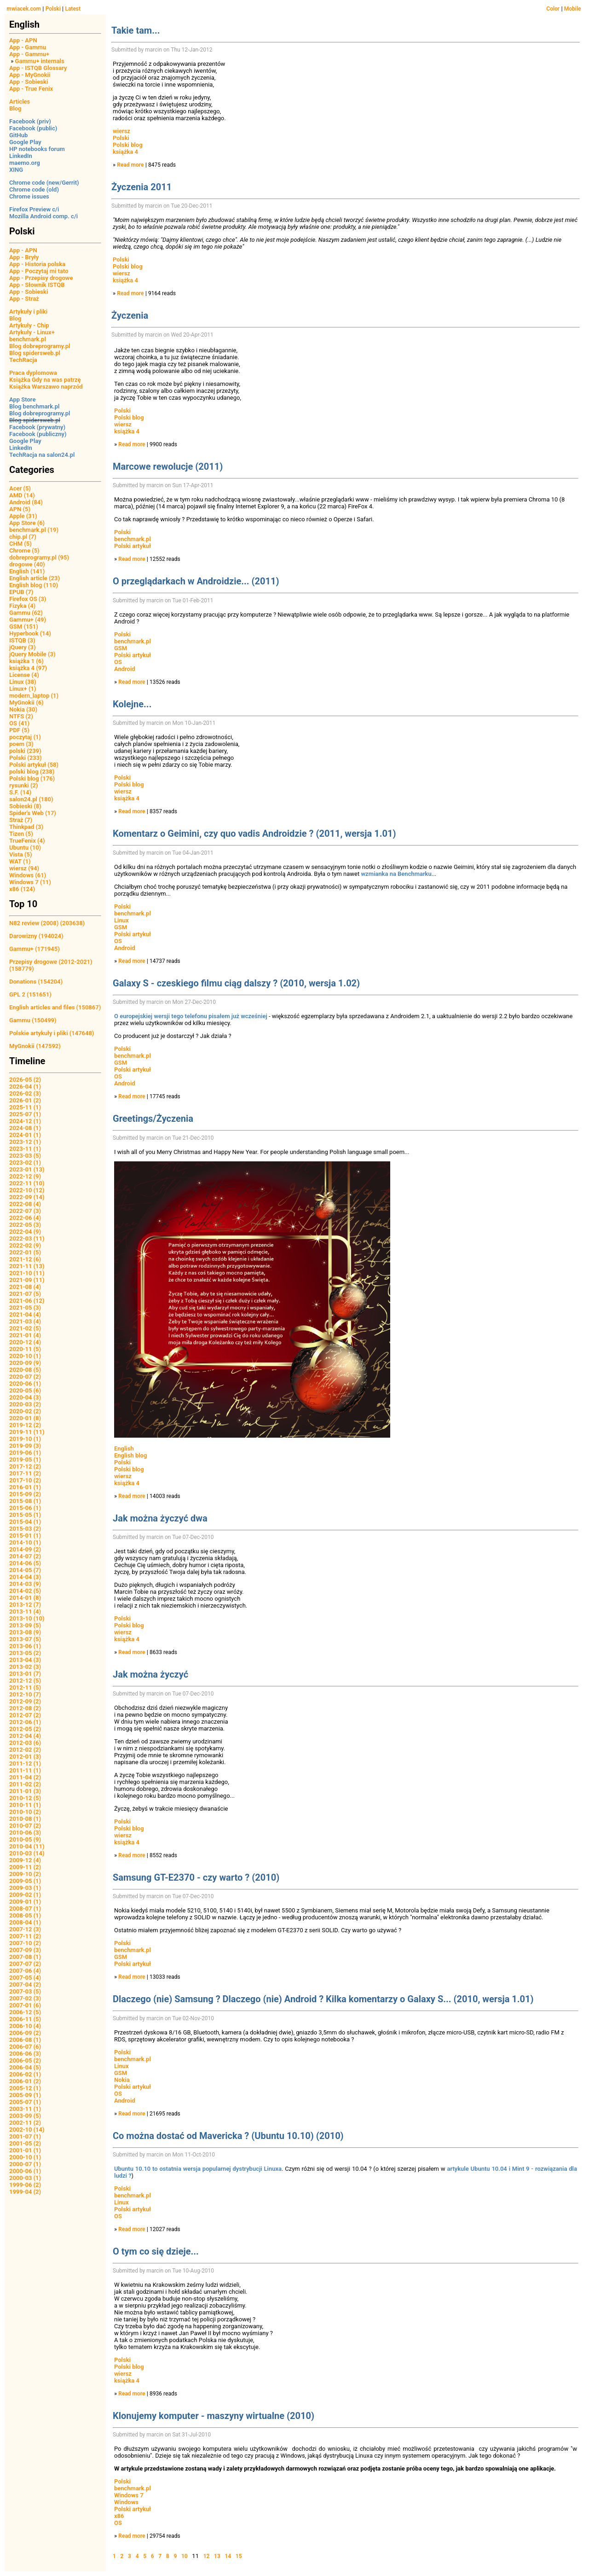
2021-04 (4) (25, 1314)
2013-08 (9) (25, 1632)
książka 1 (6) (26, 661)
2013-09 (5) (25, 1625)
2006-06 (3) (25, 2053)
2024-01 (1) (25, 1134)
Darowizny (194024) (36, 935)
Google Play (25, 142)
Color (553, 9)
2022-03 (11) (27, 1238)
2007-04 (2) (25, 1984)
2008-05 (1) (25, 1915)
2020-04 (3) (25, 1397)
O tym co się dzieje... (156, 2251)
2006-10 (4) (25, 2025)
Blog (15, 108)
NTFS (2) (21, 716)
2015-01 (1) (25, 1535)
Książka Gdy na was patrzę (45, 379)
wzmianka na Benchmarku (396, 873)
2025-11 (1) (25, 1107)
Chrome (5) (24, 550)
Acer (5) (20, 488)
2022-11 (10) (27, 1183)
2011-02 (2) (25, 1784)
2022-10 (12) (27, 1190)
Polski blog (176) (32, 778)
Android (124, 668)
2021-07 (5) (25, 1293)
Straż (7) (20, 819)
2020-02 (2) (25, 1411)
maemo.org (24, 162)
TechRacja (23, 359)
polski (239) (25, 750)
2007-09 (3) (25, 1950)
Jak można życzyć (150, 1674)
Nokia (122, 2079)
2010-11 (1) (25, 1804)
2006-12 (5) (25, 2012)
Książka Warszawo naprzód (46, 386)
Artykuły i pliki (28, 311)
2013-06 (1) (25, 1646)
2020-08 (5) (25, 1369)
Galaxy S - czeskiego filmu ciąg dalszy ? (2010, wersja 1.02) (236, 983)
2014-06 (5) (25, 1563)
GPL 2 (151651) (30, 994)
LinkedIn (20, 155)
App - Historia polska (37, 264)
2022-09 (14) (27, 1197)
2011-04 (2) (25, 1777)
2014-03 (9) (25, 1583)
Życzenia (129, 315)
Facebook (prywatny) (37, 427)
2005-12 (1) (25, 2088)
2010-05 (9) (25, 1839)
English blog (130, 1455)
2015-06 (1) (25, 1507)
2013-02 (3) (25, 1666)
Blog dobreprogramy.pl (39, 346)
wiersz (121, 131)
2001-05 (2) (25, 2143)
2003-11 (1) (25, 2108)
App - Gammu (27, 47)
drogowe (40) (27, 564)
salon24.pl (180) (31, 799)
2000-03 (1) (25, 2177)
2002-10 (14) (27, 2129)
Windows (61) (27, 875)
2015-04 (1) (25, 1521)
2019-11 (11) (27, 1431)
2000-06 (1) (25, 2171)
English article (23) (34, 578)
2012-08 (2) (25, 1708)
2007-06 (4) (25, 1970)
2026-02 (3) (25, 1093)
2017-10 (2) (25, 1480)
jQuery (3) (22, 647)
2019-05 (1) (25, 1459)
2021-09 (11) (27, 1279)
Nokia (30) (23, 709)
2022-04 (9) (25, 1231)
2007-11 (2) (25, 1936)
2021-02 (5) (25, 1328)
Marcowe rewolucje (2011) (168, 466)
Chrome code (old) (34, 189)
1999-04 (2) (25, 2191)
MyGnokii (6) (26, 702)
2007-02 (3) (25, 1998)
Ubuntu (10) (25, 847)
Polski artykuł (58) (33, 764)
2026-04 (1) (25, 1086)
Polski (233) (25, 757)
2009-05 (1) (25, 1880)
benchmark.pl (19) (33, 529)
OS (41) (19, 723)
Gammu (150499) (33, 1020)
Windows (126, 2502)
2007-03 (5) (25, 1991)
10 (184, 2556)
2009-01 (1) (25, 1901)
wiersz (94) (24, 868)
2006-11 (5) (25, 2019)
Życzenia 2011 (141, 186)
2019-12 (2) (25, 1425)
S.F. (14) (20, 792)
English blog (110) (33, 585)
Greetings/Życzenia (153, 1118)
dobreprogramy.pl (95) (39, 557)
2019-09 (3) (25, 1445)
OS (118, 662)
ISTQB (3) (22, 640)
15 (239, 2556)
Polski (53, 9)
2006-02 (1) (25, 2074)
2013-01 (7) (25, 1673)
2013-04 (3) (25, 1659)
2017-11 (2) (25, 1473)
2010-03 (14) (27, 1853)
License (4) (24, 674)
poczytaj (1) (25, 737)
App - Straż (24, 298)
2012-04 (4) (25, 1735)
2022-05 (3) (25, 1224)
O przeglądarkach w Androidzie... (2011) (196, 581)
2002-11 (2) (25, 2122)
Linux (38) (22, 681)
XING (16, 169)
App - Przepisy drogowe (41, 277)
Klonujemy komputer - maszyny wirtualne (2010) (213, 2415)
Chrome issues (29, 196)
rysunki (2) (23, 785)
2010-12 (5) (25, 1798)
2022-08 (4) (25, 1204)
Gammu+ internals (39, 61)
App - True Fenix (31, 88)
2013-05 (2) (25, 1652)
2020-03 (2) (25, 1404)
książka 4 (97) (28, 667)
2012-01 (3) (25, 1756)
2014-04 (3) (25, 1577)
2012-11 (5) (25, 1687)
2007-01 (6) (25, 2005)
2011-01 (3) (25, 1791)
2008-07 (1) (25, 1908)
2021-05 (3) (25, 1307)
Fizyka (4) (22, 605)
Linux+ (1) (22, 688)
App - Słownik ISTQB (37, 284)
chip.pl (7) (22, 536)
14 (228, 2556)
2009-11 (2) (25, 1867)
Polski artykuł (132, 545)
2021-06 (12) (27, 1300)
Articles (19, 101)
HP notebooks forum (37, 149)
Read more (130, 165)
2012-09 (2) (25, 1701)
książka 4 (125, 151)
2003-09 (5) (25, 2115)
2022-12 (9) (25, 1176)
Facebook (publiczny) (38, 434)
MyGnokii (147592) (35, 1046)
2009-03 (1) (25, 1887)
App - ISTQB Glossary (38, 67)
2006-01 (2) (25, 2081)
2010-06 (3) (25, 1832)
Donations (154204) (36, 981)
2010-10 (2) (25, 1811)
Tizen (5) (21, 833)
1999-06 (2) (25, 2184)
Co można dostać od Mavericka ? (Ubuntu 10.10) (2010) (228, 2135)
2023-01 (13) (27, 1169)
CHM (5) (20, 543)
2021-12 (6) (25, 1259)
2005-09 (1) (25, 2095)
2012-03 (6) (25, 1742)
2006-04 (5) (25, 2067)
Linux (121, 920)
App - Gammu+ (29, 54)
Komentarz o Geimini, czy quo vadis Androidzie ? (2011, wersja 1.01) (254, 833)
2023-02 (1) (25, 1162)
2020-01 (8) (25, 1418)
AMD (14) (22, 495)
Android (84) (26, 502)
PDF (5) (19, 730)
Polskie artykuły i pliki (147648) (51, 1033)
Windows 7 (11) (30, 882)
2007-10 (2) (25, 1943)
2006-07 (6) (25, 2046)
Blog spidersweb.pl (34, 353)
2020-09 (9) (25, 1362)
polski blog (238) (31, 771)
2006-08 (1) (25, 2039)
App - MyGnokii (29, 74)
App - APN (23, 40)
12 (206, 2556)
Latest (73, 9)
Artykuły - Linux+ (32, 332)
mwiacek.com (23, 9)
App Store (22, 399)
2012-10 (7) (25, 1694)
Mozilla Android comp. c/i (43, 216)
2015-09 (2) (25, 1494)
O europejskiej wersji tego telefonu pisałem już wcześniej (190, 1016)
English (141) (27, 571)
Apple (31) (23, 516)
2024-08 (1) (25, 1128)
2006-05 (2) (25, 2060)
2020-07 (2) (25, 1376)
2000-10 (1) (25, 2157)
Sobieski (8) (25, 806)
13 (217, 2556)
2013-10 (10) (27, 1618)
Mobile (572, 9)
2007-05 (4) (25, 1977)
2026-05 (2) (25, 1079)
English (124, 1448)
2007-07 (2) (25, 1963)
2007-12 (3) (25, 1929)
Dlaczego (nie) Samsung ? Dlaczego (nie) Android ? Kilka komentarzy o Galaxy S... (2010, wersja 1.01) (323, 1999)
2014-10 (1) (25, 1542)
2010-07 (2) (25, 1825)
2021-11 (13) (27, 1266)
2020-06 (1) (25, 1383)
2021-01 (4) (25, 1335)
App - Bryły (24, 257)
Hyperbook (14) (30, 633)
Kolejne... (132, 704)
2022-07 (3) (25, 1210)
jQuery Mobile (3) (32, 654)
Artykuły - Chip (29, 325)
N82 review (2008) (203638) (47, 923)
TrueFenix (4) (27, 840)
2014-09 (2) (25, 1549)
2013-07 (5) (25, 1639)
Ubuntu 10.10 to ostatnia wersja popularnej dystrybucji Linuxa (198, 2168)
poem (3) (21, 743)
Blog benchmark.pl (34, 406)
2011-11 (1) (25, 1770)
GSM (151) (23, 626)
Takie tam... (135, 30)
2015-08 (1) (25, 1501)
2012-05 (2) (25, 1728)
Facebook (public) (33, 128)
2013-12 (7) (25, 1604)
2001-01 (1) (25, 2150)
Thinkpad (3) (26, 826)
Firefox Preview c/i (34, 209)
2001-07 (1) (25, 2136)
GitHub (18, 135)
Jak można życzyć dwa (160, 1518)
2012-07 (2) (25, 1715)
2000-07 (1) (25, 2164)
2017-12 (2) (25, 1466)
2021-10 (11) (27, 1273)
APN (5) (19, 509)
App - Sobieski (28, 81)
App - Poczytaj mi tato (39, 271)
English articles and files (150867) (55, 1007)
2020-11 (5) (25, 1349)
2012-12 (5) (25, 1680)
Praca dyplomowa (33, 372)
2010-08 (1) (25, 1818)
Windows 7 (129, 2495)
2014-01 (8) (25, 1597)
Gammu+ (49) (27, 619)
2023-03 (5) (25, 1155)
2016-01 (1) (25, 1487)
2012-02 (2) (25, 1749)
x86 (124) (22, 889)
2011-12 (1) (25, 1763)
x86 (119, 2515)
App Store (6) (27, 522)
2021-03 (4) (25, 1321)
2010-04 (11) (27, 1846)
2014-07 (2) (25, 1556)
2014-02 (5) (25, 1590)
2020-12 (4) (25, 1342)
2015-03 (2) (25, 1528)
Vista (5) (20, 854)
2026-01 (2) (25, 1100)
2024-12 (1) (25, 1121)
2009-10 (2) (25, 1874)
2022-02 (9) (25, 1245)
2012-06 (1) (25, 1722)
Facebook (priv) (30, 121)
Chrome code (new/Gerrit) (44, 182)
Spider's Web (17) (32, 813)
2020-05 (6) (25, 1390)
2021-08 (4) (25, 1286)
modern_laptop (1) (33, 695)
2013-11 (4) (25, 1611)
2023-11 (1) (25, 1148)
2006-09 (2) (25, 2032)
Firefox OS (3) (27, 598)
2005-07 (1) (25, 2101)
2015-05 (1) (25, 1514)
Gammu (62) (26, 612)
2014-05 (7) (25, 1570)
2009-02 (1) (25, 1894)
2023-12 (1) (25, 1141)
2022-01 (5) (25, 1252)
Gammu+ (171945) (34, 948)
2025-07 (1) (25, 1114)
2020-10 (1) (25, 1355)
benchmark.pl (27, 339)
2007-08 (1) (25, 1956)
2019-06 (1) (25, 1452)
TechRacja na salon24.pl (42, 454)
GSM (120, 648)
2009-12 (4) (25, 1860)
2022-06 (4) (25, 1217)
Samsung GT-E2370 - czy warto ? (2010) (196, 1877)
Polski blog (128, 144)
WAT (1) (19, 861)
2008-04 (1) (25, 1922)
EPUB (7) (21, 592)
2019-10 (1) (25, 1438)
